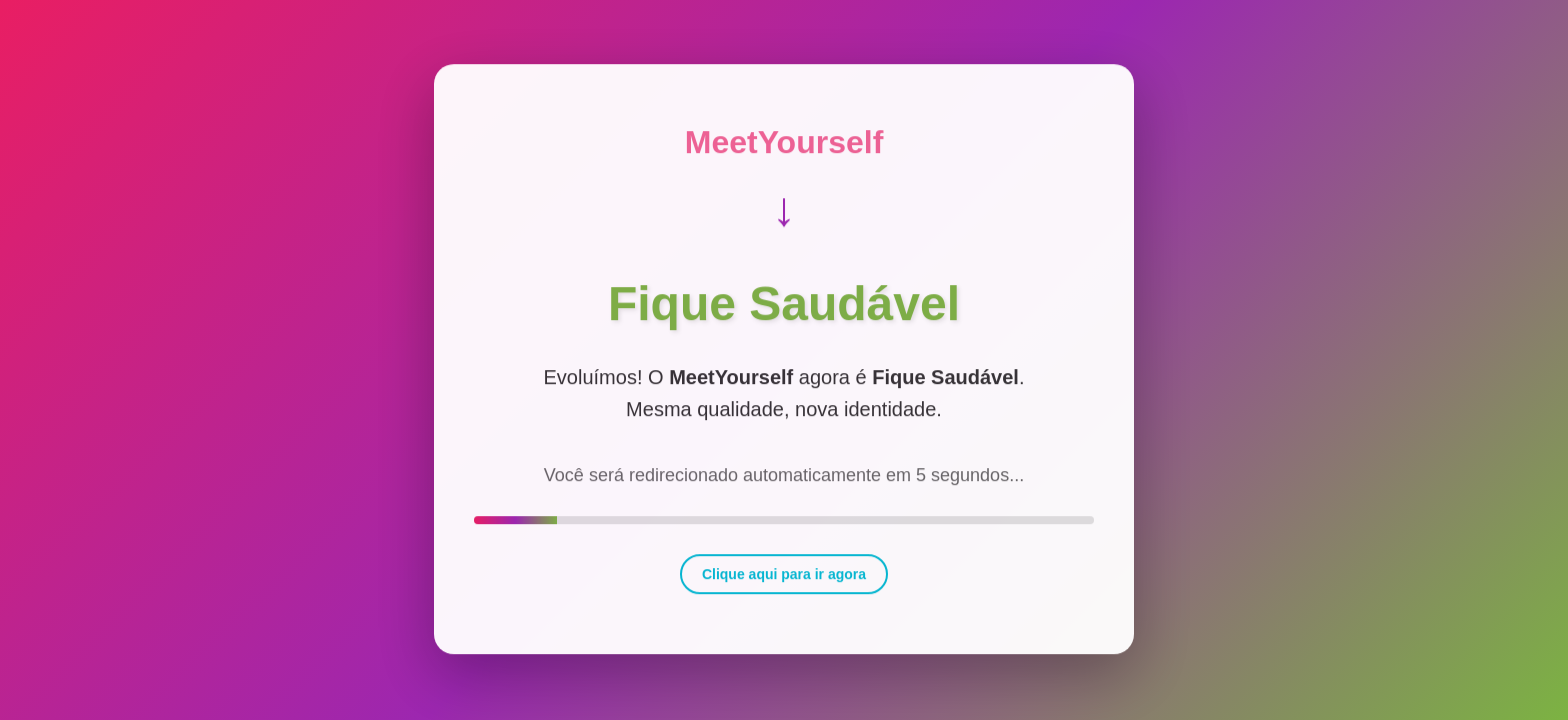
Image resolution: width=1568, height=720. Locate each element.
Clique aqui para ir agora (784, 571)
